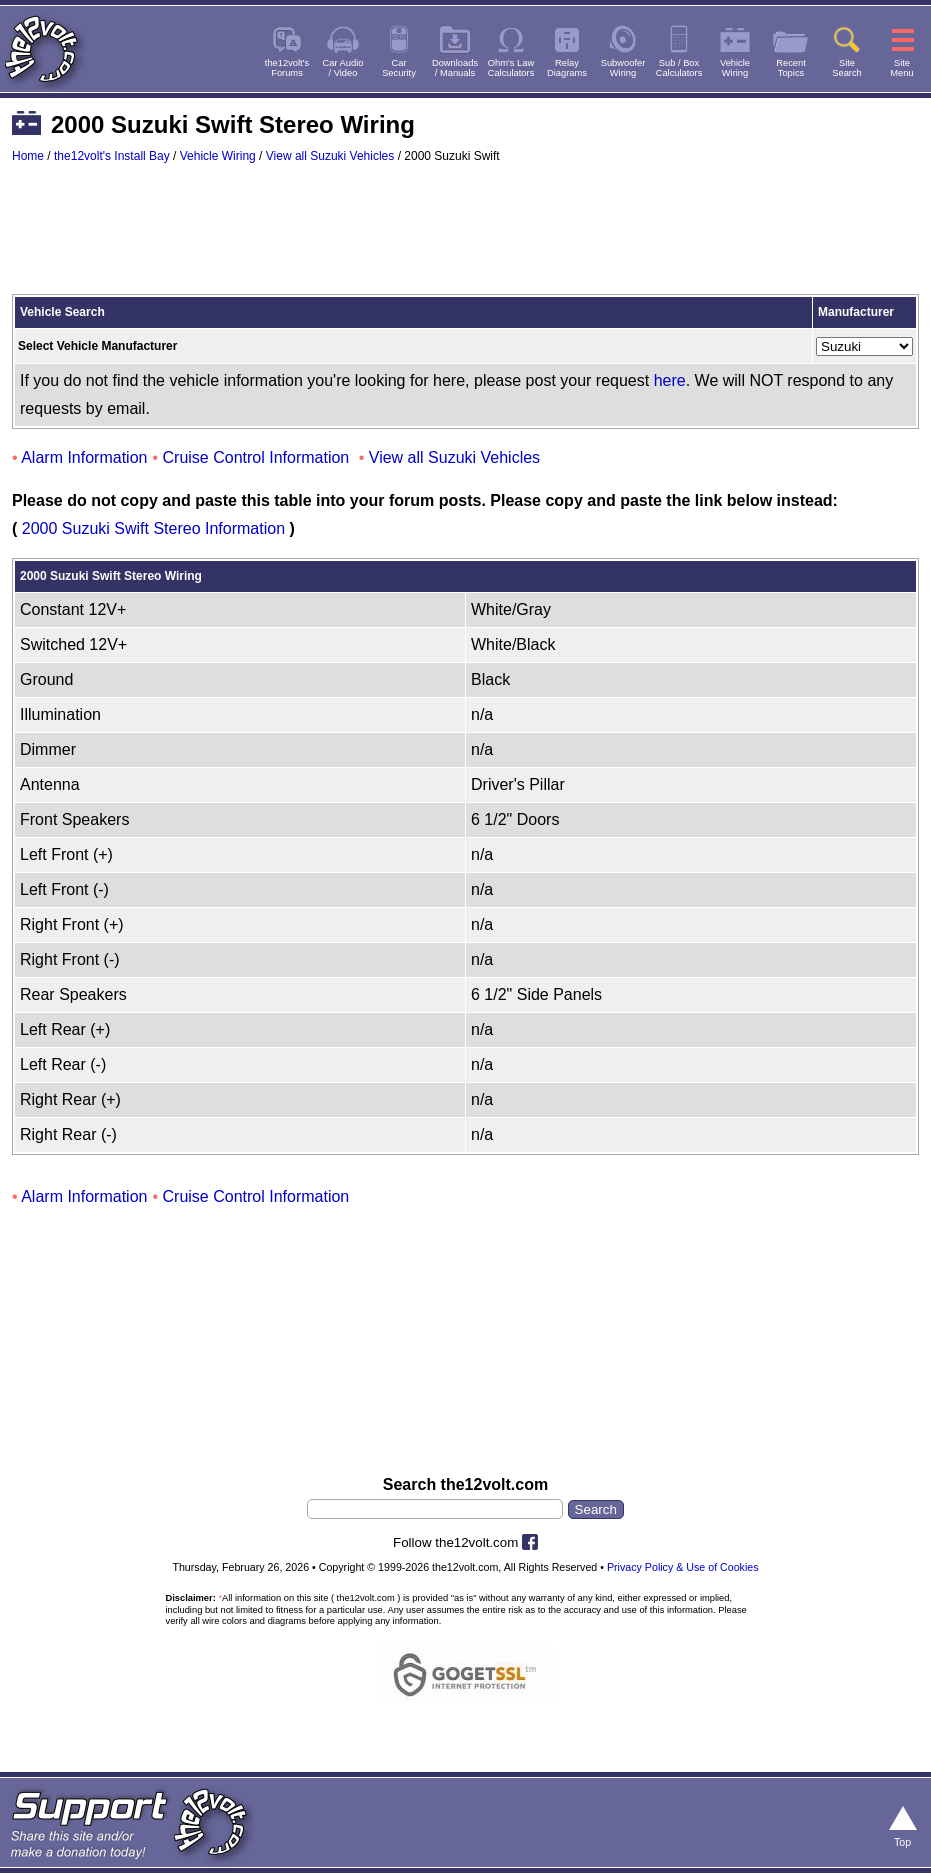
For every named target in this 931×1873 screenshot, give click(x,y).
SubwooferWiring (623, 68)
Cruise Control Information (256, 457)
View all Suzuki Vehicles (330, 156)
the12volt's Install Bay (112, 156)
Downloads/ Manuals (455, 68)
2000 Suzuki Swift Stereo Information (153, 528)
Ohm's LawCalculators (511, 68)
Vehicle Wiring (218, 156)
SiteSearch (847, 68)
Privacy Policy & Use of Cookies (683, 1567)
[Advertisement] (465, 238)
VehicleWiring (735, 68)
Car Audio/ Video (343, 68)
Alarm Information (84, 457)
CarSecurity (399, 68)
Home (28, 156)
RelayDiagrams (567, 68)
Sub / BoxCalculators (679, 68)
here (670, 380)
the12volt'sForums (287, 68)
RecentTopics (791, 68)
